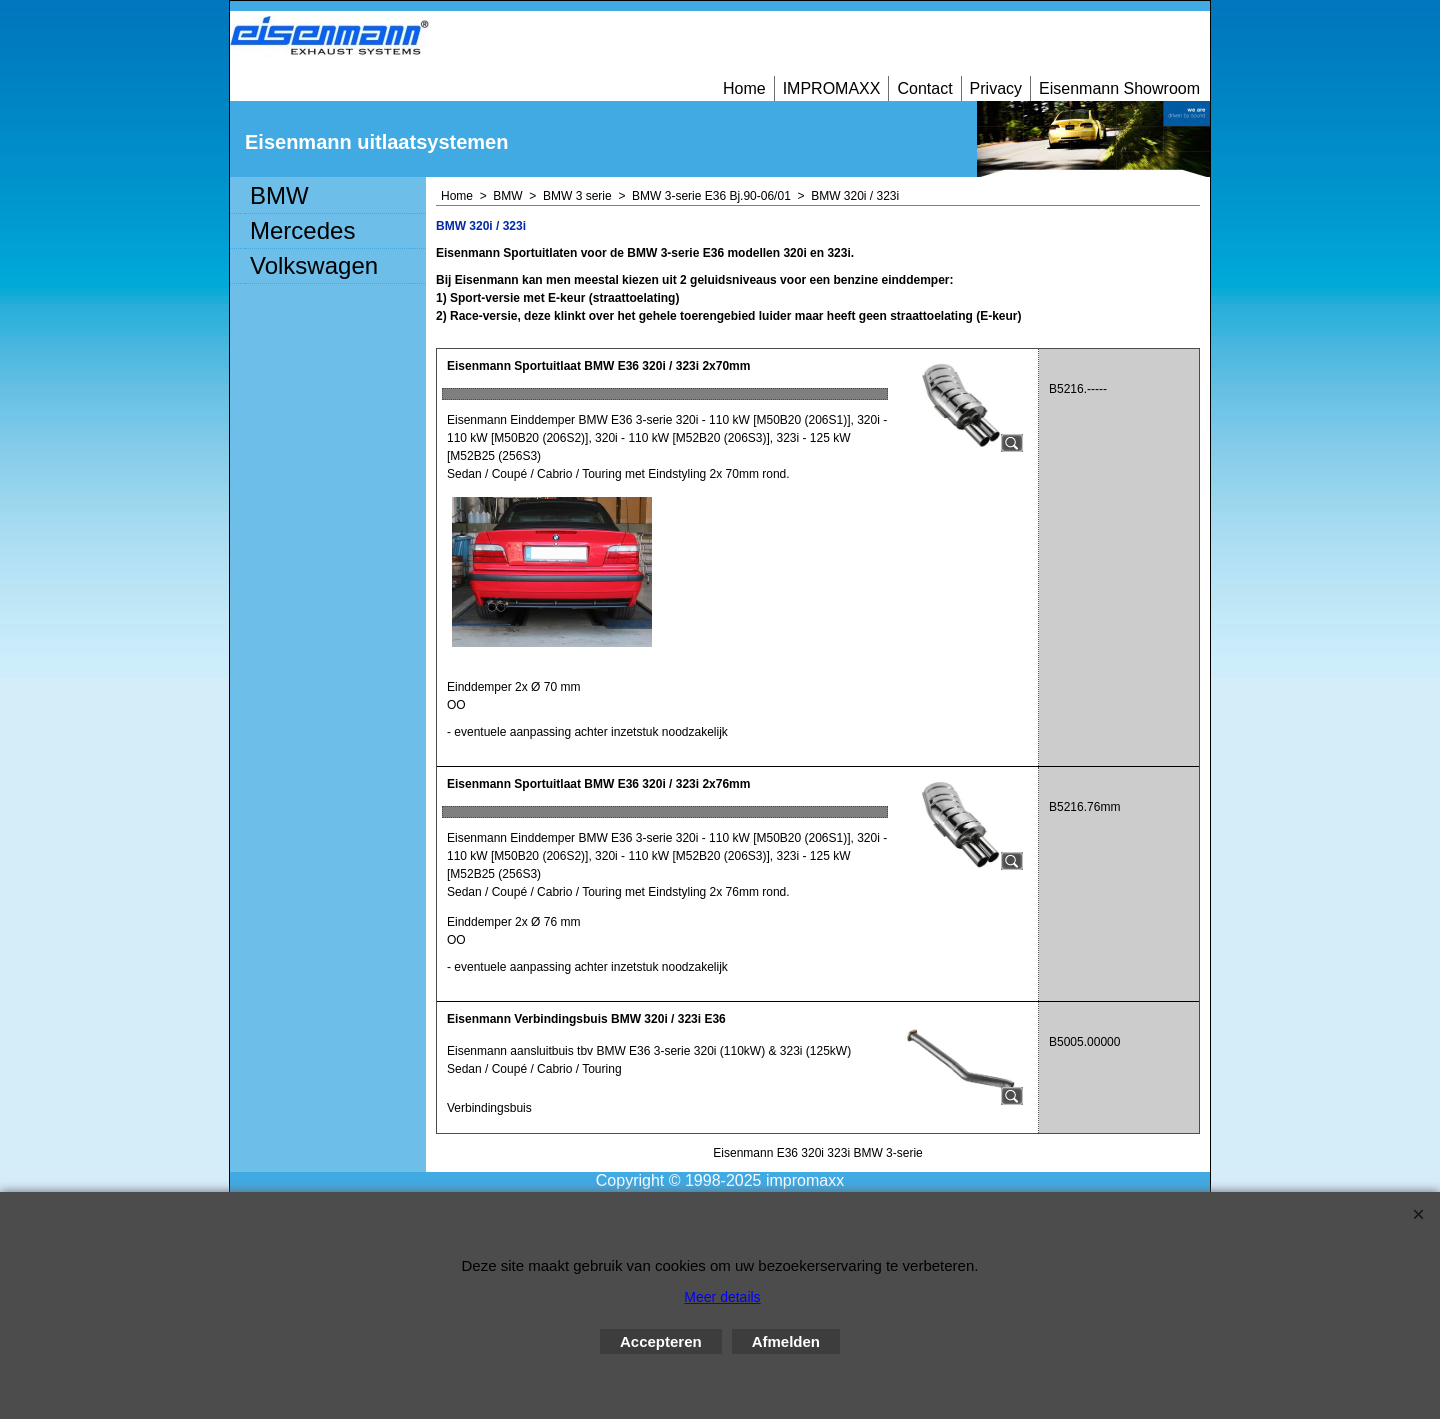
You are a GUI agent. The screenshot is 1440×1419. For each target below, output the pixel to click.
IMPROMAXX (832, 88)
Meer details (722, 1297)
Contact (924, 88)
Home (744, 88)
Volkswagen (314, 265)
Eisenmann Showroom (1119, 88)
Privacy (996, 88)
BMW (279, 195)
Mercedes (302, 230)
